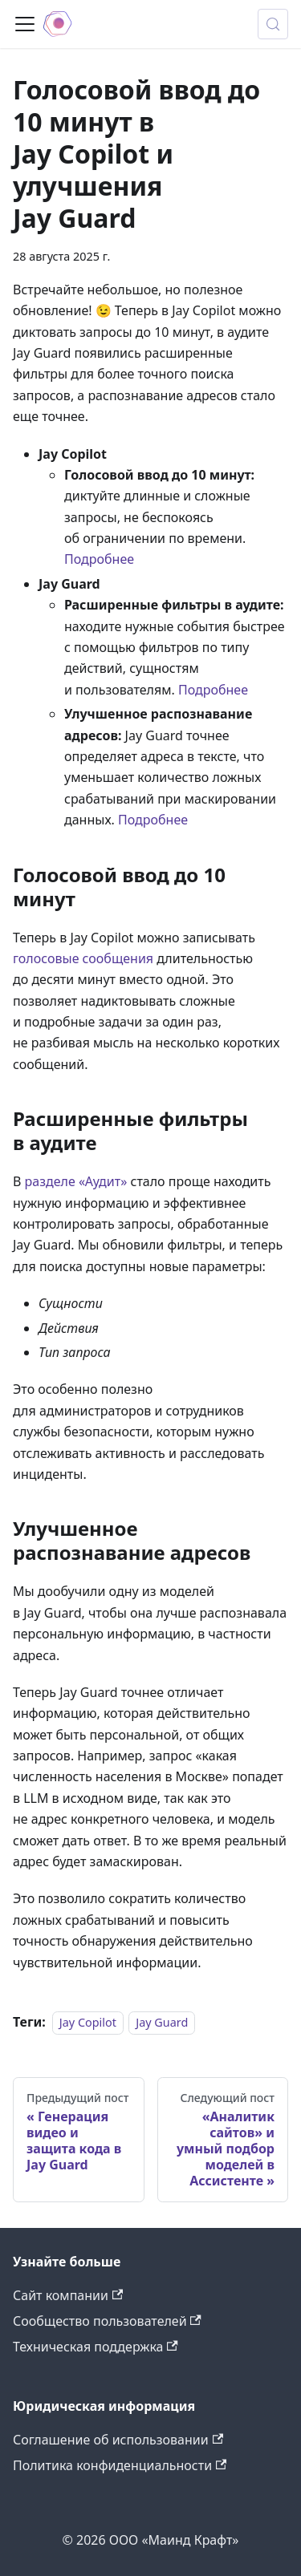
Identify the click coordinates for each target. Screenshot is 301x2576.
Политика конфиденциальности (119, 2465)
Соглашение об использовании (118, 2439)
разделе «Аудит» (76, 1181)
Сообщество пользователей (107, 2321)
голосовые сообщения (83, 958)
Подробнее (99, 559)
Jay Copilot (87, 2022)
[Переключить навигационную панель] (25, 24)
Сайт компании (68, 2295)
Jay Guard (162, 2022)
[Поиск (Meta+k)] (273, 24)
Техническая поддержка (95, 2346)
